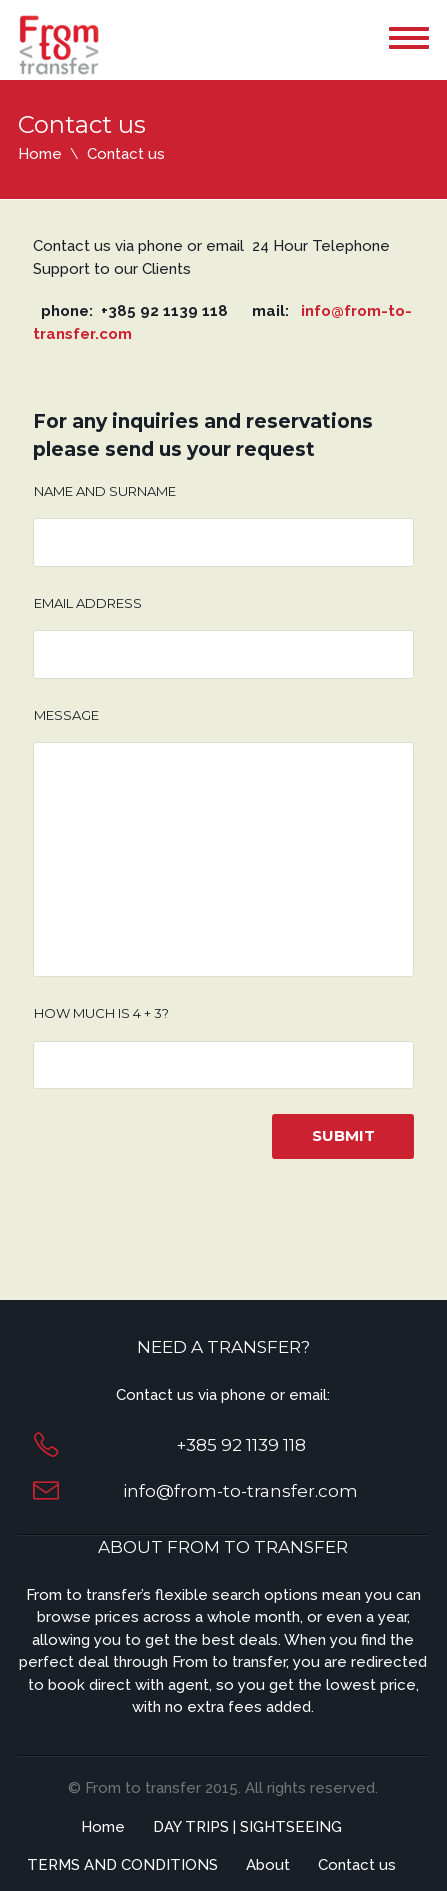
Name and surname (105, 491)
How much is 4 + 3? (101, 1013)
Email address (88, 603)
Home (40, 154)
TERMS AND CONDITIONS (122, 1865)
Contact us (357, 1865)
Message (66, 715)
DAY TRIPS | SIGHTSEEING (247, 1827)
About (268, 1865)
